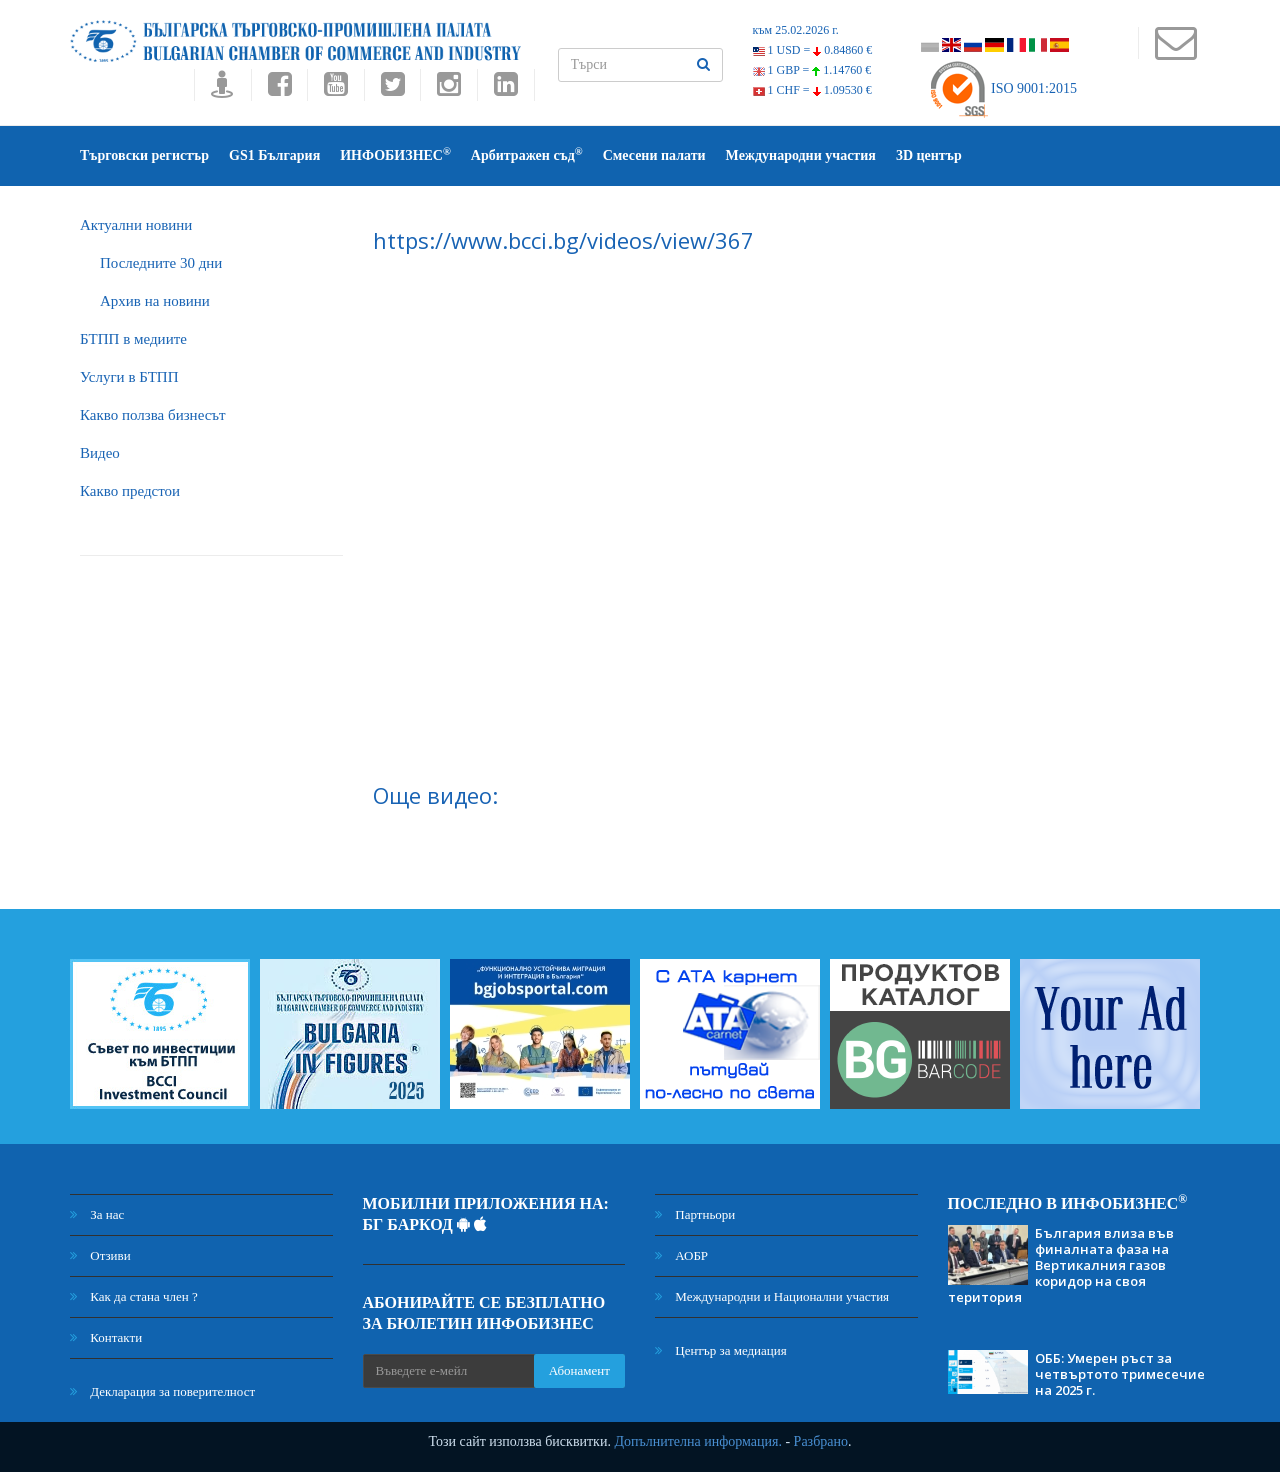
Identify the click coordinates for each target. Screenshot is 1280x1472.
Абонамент (579, 1370)
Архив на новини (155, 301)
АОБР (681, 1255)
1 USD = (813, 50)
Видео (100, 453)
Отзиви (100, 1255)
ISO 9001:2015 (1002, 88)
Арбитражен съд (527, 154)
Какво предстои (130, 491)
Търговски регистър (144, 155)
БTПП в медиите (133, 339)
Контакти (106, 1337)
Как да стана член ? (134, 1296)
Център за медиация (721, 1350)
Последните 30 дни (161, 263)
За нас (97, 1214)
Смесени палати (654, 155)
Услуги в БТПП (129, 377)
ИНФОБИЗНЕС (395, 154)
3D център (929, 155)
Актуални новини (136, 225)
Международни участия (801, 155)
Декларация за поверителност (162, 1391)
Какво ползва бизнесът (153, 415)
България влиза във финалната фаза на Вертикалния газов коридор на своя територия (1061, 1265)
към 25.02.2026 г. (796, 30)
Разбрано (821, 1441)
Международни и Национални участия (772, 1296)
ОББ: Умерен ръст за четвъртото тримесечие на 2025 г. (1120, 1374)
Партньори (695, 1214)
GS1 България (274, 155)
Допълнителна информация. (698, 1441)
